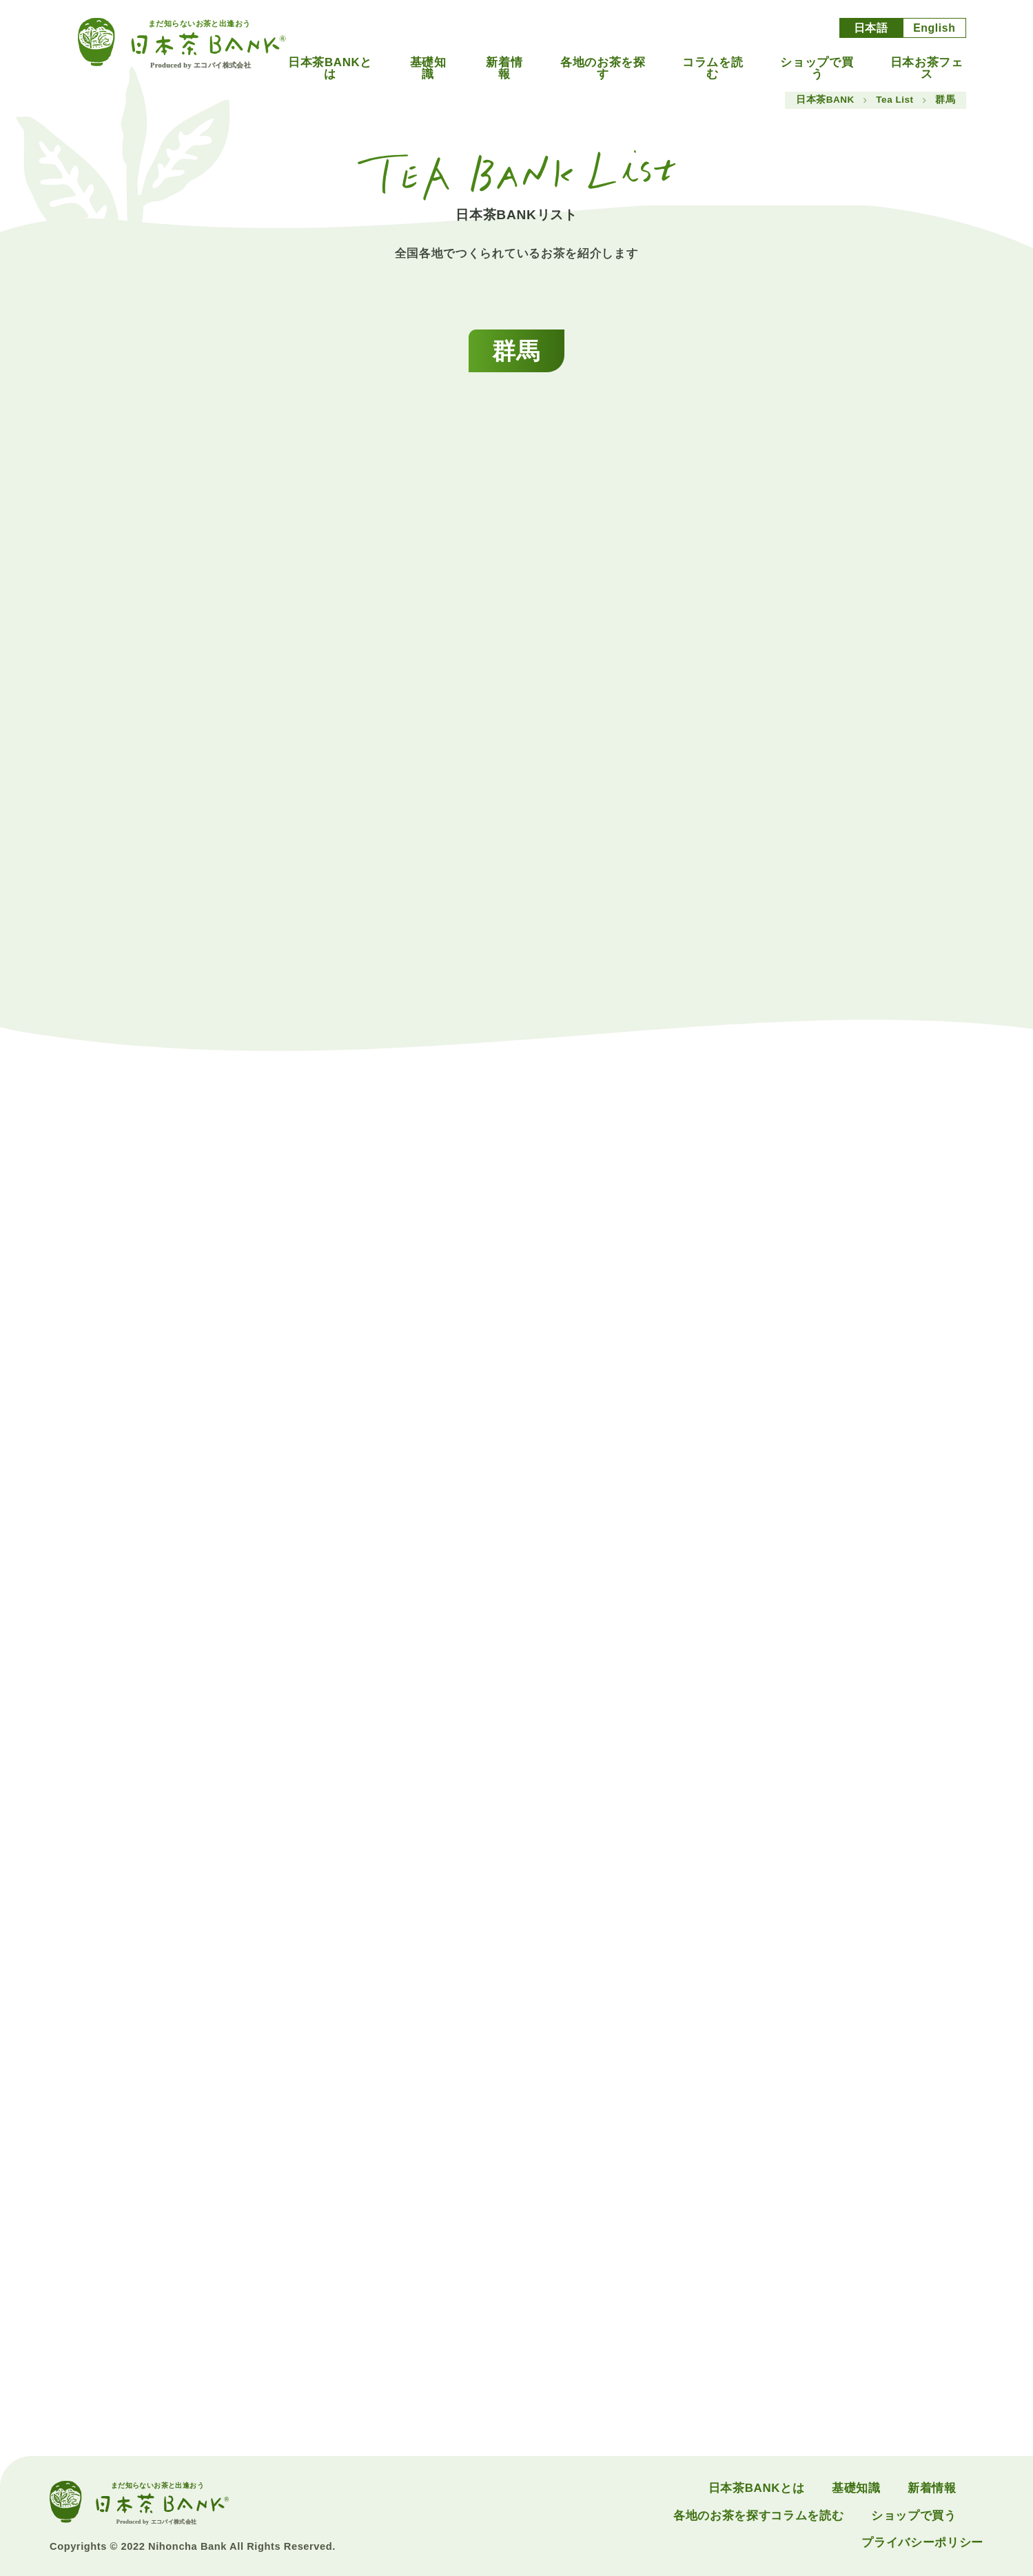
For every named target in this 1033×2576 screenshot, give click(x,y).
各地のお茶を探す (603, 69)
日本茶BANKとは (330, 69)
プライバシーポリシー (922, 2542)
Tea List (894, 100)
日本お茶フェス (926, 69)
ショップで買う (816, 69)
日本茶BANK (825, 100)
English (934, 28)
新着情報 (504, 69)
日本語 (871, 28)
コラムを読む (712, 69)
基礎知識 (428, 69)
